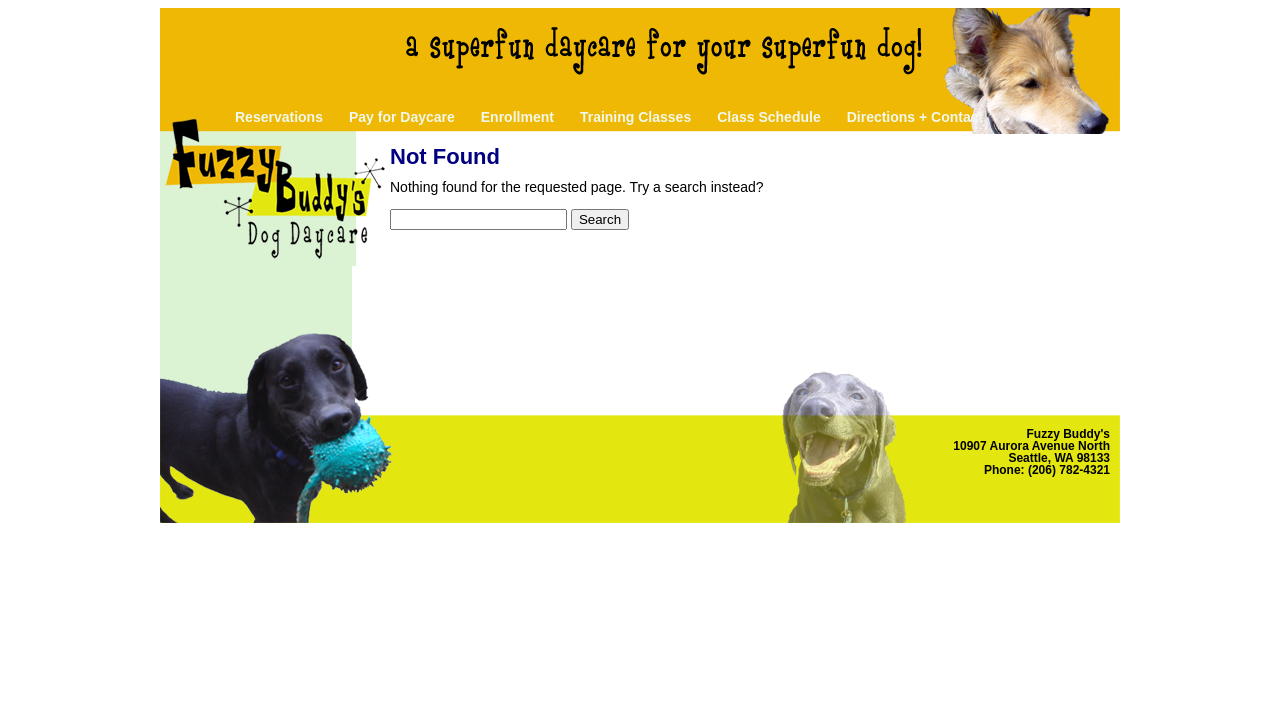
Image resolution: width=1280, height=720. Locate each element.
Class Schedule (769, 117)
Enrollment (517, 117)
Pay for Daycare (402, 117)
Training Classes (635, 117)
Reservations (279, 117)
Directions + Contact (915, 117)
